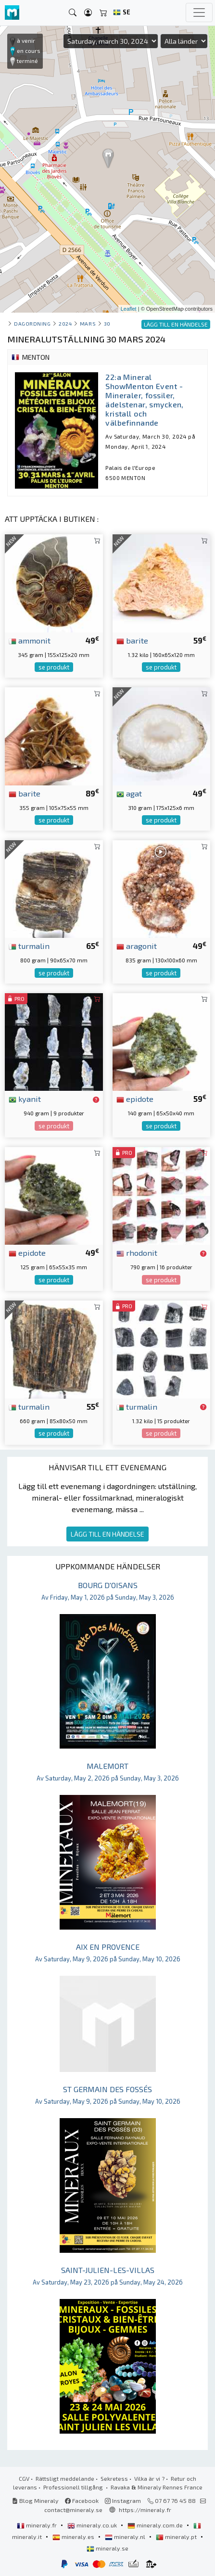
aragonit (136, 945)
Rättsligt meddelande (65, 2478)
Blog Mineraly (35, 2500)
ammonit (30, 640)
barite (132, 640)
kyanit (25, 1098)
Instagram (123, 2500)
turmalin (29, 945)
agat (129, 793)
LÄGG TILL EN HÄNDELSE (107, 1534)
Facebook (82, 2500)
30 (107, 323)
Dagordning (32, 323)
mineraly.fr (37, 2525)
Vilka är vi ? (149, 2478)
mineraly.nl (126, 2536)
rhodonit (136, 1252)
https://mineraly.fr (145, 2509)
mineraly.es (74, 2536)
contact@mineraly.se (73, 2509)
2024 (65, 323)
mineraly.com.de (155, 2525)
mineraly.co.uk (92, 2525)
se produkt (53, 667)
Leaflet (129, 309)
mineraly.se (107, 2548)
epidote (134, 1098)
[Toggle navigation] (199, 12)
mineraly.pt (177, 2536)
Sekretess (114, 2478)
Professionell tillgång (73, 2487)
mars (88, 323)
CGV (24, 2478)
